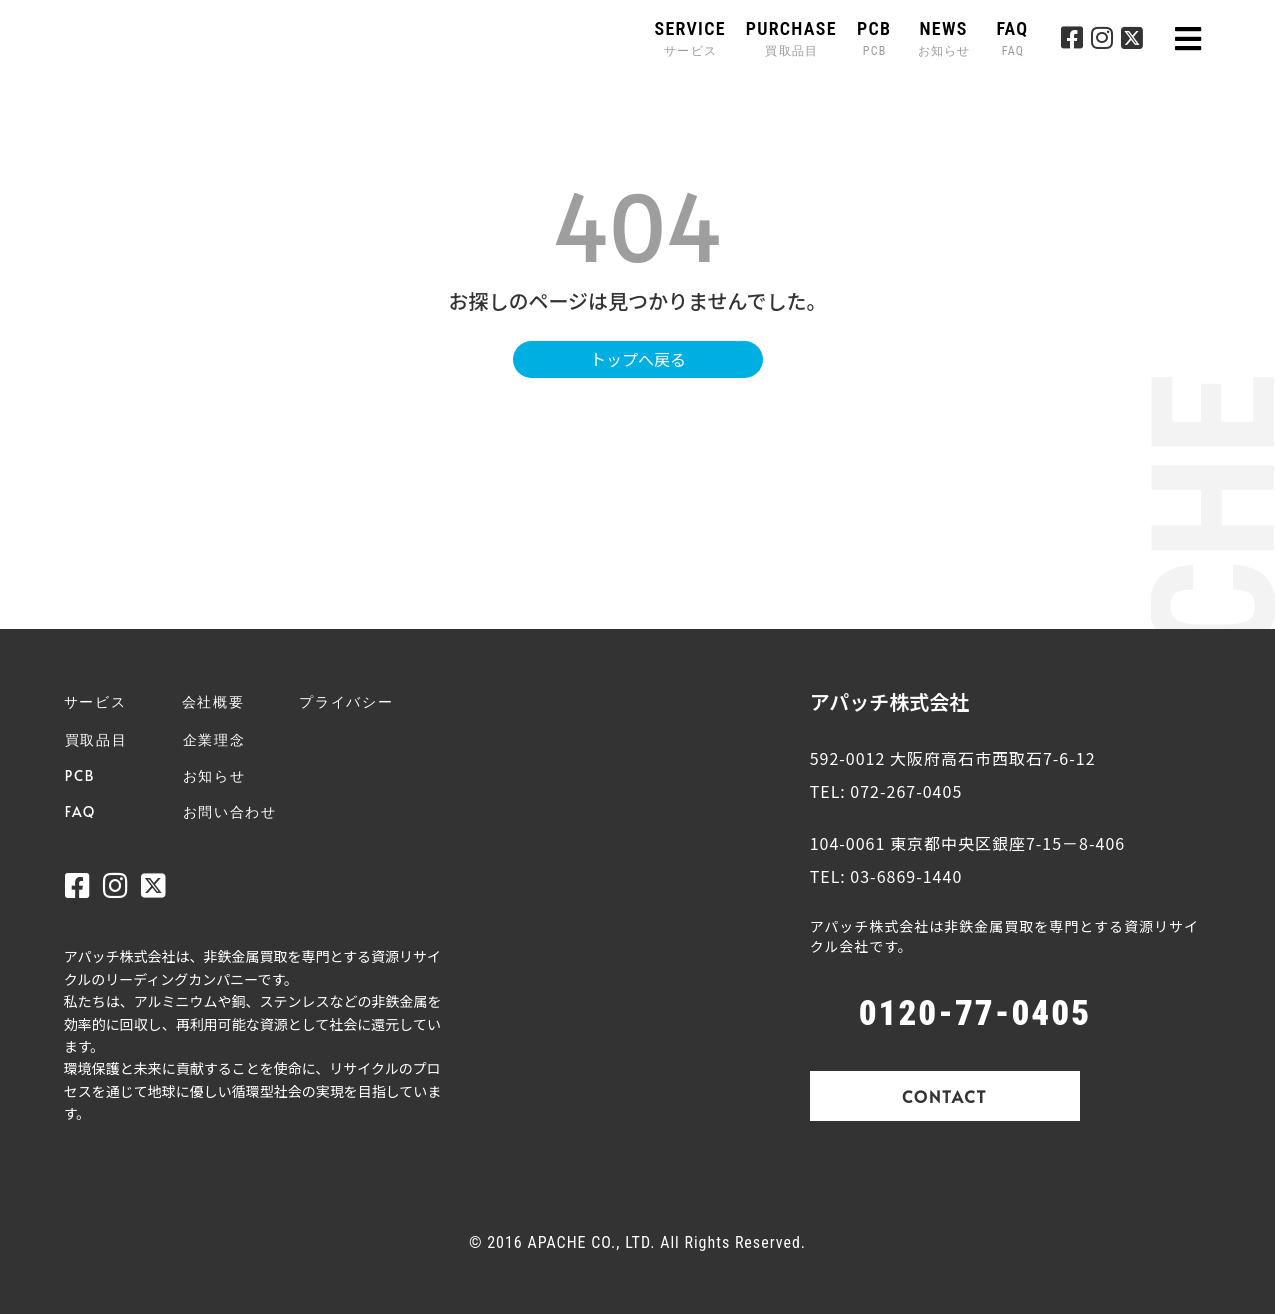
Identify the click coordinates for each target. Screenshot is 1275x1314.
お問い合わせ (230, 811)
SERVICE (690, 38)
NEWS (946, 38)
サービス (95, 701)
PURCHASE (791, 38)
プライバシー (346, 701)
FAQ (1012, 38)
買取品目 (96, 739)
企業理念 (214, 739)
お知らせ (214, 775)
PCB (874, 38)
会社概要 (213, 701)
